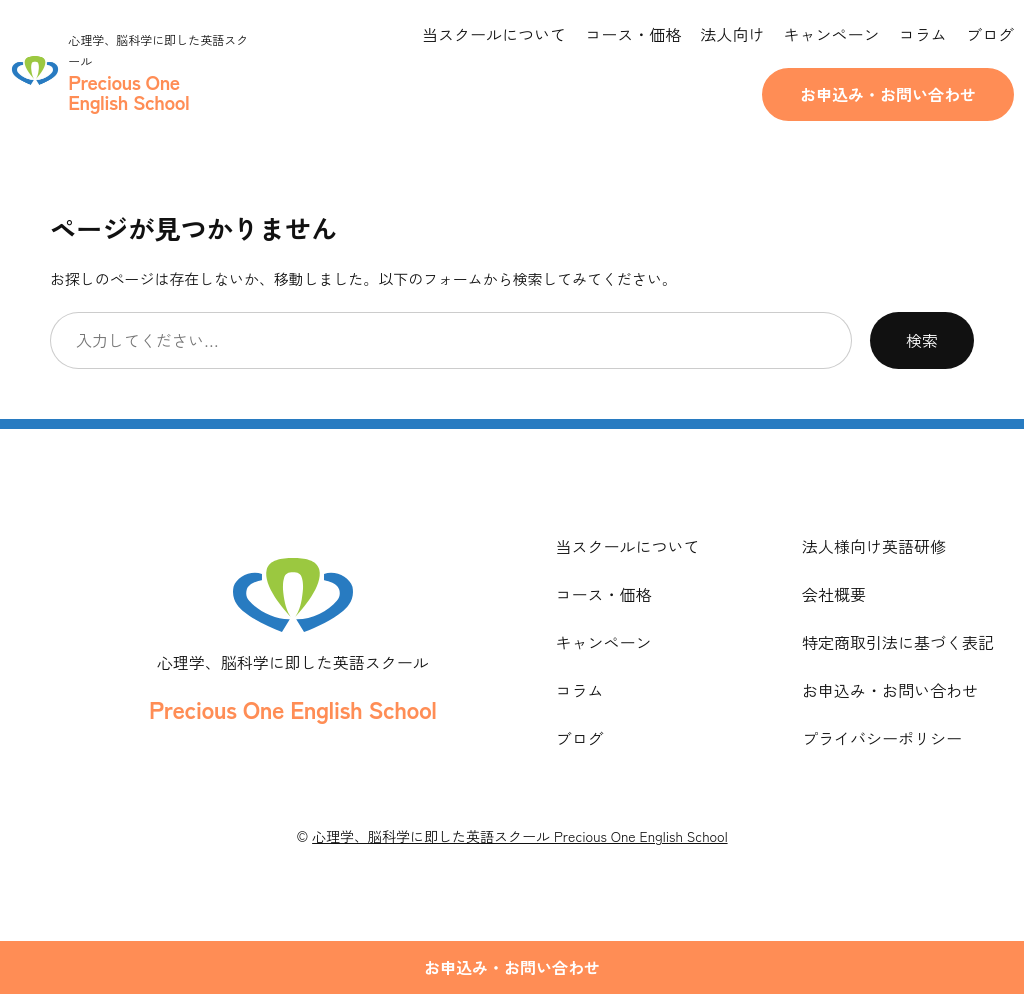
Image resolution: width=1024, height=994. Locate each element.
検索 (922, 340)
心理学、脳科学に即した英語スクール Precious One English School (519, 836)
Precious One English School (292, 708)
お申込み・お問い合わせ (888, 94)
